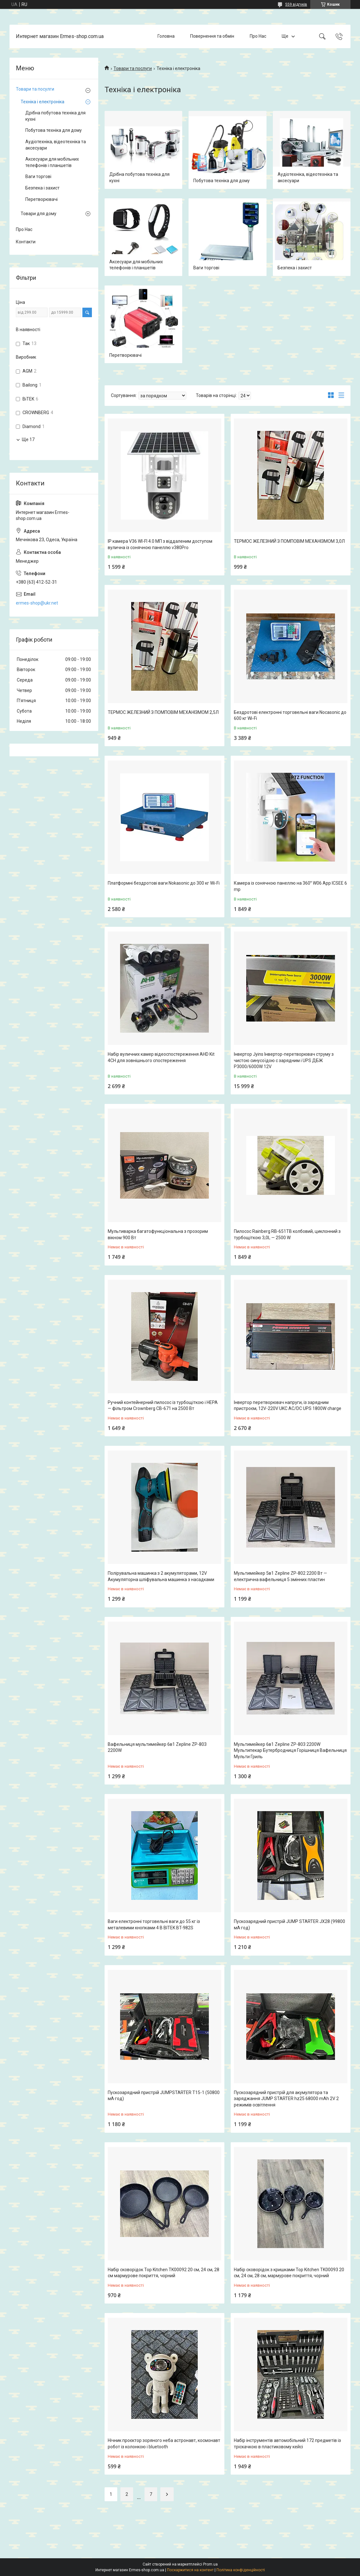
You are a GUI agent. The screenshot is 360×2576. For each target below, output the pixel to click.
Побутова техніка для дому (221, 180)
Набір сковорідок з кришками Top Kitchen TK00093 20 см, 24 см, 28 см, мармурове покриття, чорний (289, 2272)
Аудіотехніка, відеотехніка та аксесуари (308, 177)
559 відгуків (296, 4)
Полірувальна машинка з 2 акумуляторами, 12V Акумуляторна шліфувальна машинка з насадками (161, 1576)
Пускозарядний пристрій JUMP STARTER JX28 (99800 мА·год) (289, 1924)
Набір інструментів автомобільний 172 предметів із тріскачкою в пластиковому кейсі (287, 2443)
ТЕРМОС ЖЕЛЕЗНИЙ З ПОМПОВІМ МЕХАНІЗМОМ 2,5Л (163, 712)
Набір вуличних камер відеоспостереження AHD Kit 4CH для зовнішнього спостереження (161, 1057)
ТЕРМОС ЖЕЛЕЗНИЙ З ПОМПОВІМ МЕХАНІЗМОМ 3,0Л (289, 541)
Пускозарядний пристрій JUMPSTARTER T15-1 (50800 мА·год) (164, 2095)
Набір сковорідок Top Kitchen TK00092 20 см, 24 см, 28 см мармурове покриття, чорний (163, 2272)
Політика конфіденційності (240, 2570)
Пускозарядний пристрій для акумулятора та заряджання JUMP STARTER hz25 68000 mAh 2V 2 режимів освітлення (286, 2098)
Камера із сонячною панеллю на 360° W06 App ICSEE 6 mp (290, 886)
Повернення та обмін (212, 36)
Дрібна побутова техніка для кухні (139, 177)
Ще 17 (28, 439)
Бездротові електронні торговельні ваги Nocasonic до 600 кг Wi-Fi (290, 715)
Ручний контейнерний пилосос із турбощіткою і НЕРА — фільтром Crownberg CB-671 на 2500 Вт (163, 1405)
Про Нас (258, 36)
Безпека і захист (295, 267)
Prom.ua (210, 2564)
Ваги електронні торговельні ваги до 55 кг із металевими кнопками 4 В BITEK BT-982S (154, 1924)
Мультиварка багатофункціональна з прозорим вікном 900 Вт (158, 1234)
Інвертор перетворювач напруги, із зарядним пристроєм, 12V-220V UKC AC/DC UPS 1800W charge (287, 1405)
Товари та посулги (35, 89)
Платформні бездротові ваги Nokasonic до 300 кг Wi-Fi (164, 883)
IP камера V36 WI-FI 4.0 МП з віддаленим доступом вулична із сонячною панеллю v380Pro (160, 544)
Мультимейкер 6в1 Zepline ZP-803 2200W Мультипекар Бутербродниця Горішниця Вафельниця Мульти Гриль (290, 1750)
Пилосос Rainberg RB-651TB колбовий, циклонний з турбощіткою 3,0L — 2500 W (287, 1234)
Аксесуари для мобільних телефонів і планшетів (136, 265)
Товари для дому (38, 213)
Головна (166, 36)
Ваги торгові (206, 267)
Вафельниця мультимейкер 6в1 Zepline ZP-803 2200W (157, 1747)
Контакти (25, 241)
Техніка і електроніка (42, 101)
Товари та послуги (132, 68)
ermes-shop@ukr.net (37, 603)
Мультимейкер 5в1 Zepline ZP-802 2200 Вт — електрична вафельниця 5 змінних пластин (280, 1576)
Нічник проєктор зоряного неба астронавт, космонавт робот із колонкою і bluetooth (164, 2443)
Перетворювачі (125, 355)
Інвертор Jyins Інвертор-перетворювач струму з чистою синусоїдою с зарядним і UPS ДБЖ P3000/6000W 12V (284, 1060)
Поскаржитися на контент (190, 2570)
